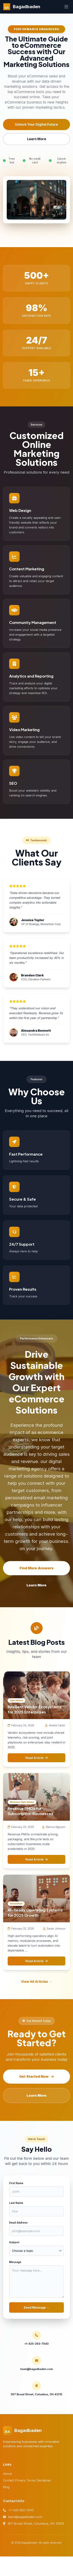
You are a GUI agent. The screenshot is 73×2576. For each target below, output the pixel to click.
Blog (6, 2487)
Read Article (36, 1758)
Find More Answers (37, 1568)
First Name (16, 2183)
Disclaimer (43, 2480)
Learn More (36, 139)
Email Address (18, 2222)
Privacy (20, 2480)
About (7, 2474)
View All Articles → (36, 1981)
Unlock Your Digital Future (36, 124)
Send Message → (36, 2307)
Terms (31, 2480)
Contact (8, 2480)
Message (15, 2262)
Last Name (16, 2202)
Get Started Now (36, 2076)
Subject (14, 2242)
